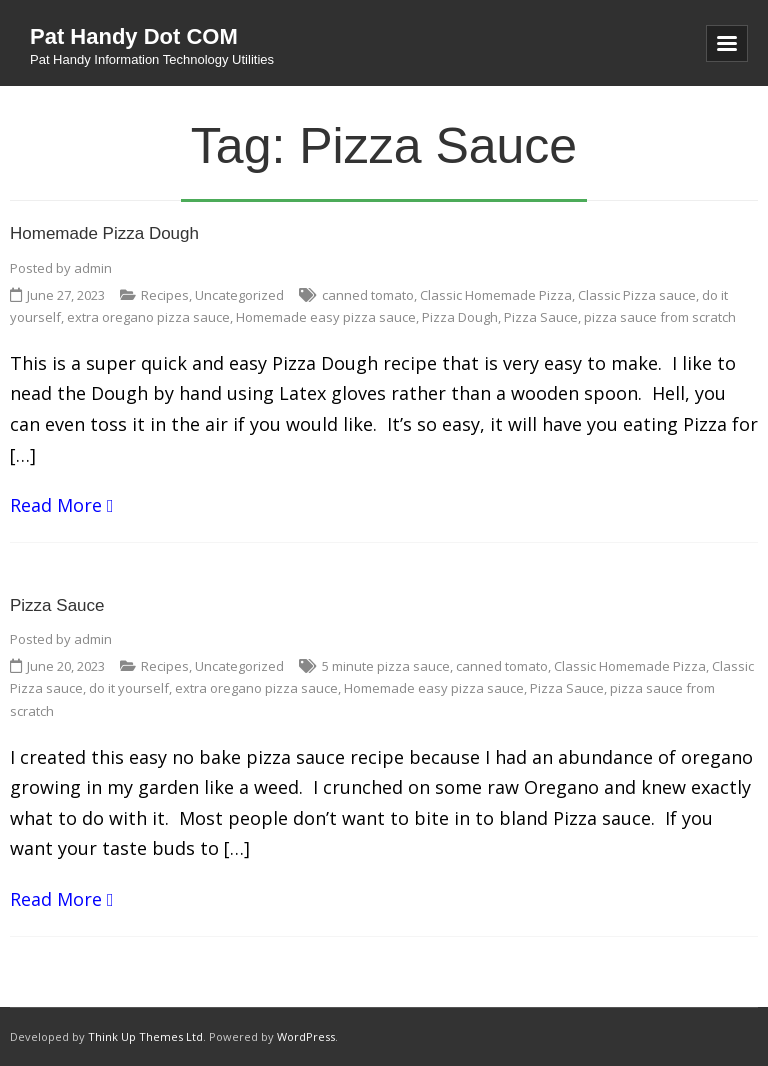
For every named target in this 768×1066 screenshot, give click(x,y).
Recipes (165, 295)
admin (93, 268)
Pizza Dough (460, 317)
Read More (56, 505)
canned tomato (368, 295)
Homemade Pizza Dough (104, 233)
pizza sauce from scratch (660, 317)
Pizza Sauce (541, 317)
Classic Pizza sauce (637, 295)
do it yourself (129, 688)
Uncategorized (239, 295)
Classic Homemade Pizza (496, 295)
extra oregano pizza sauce (148, 317)
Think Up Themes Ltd (145, 1036)
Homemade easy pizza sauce (326, 317)
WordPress (306, 1036)
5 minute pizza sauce (386, 666)
